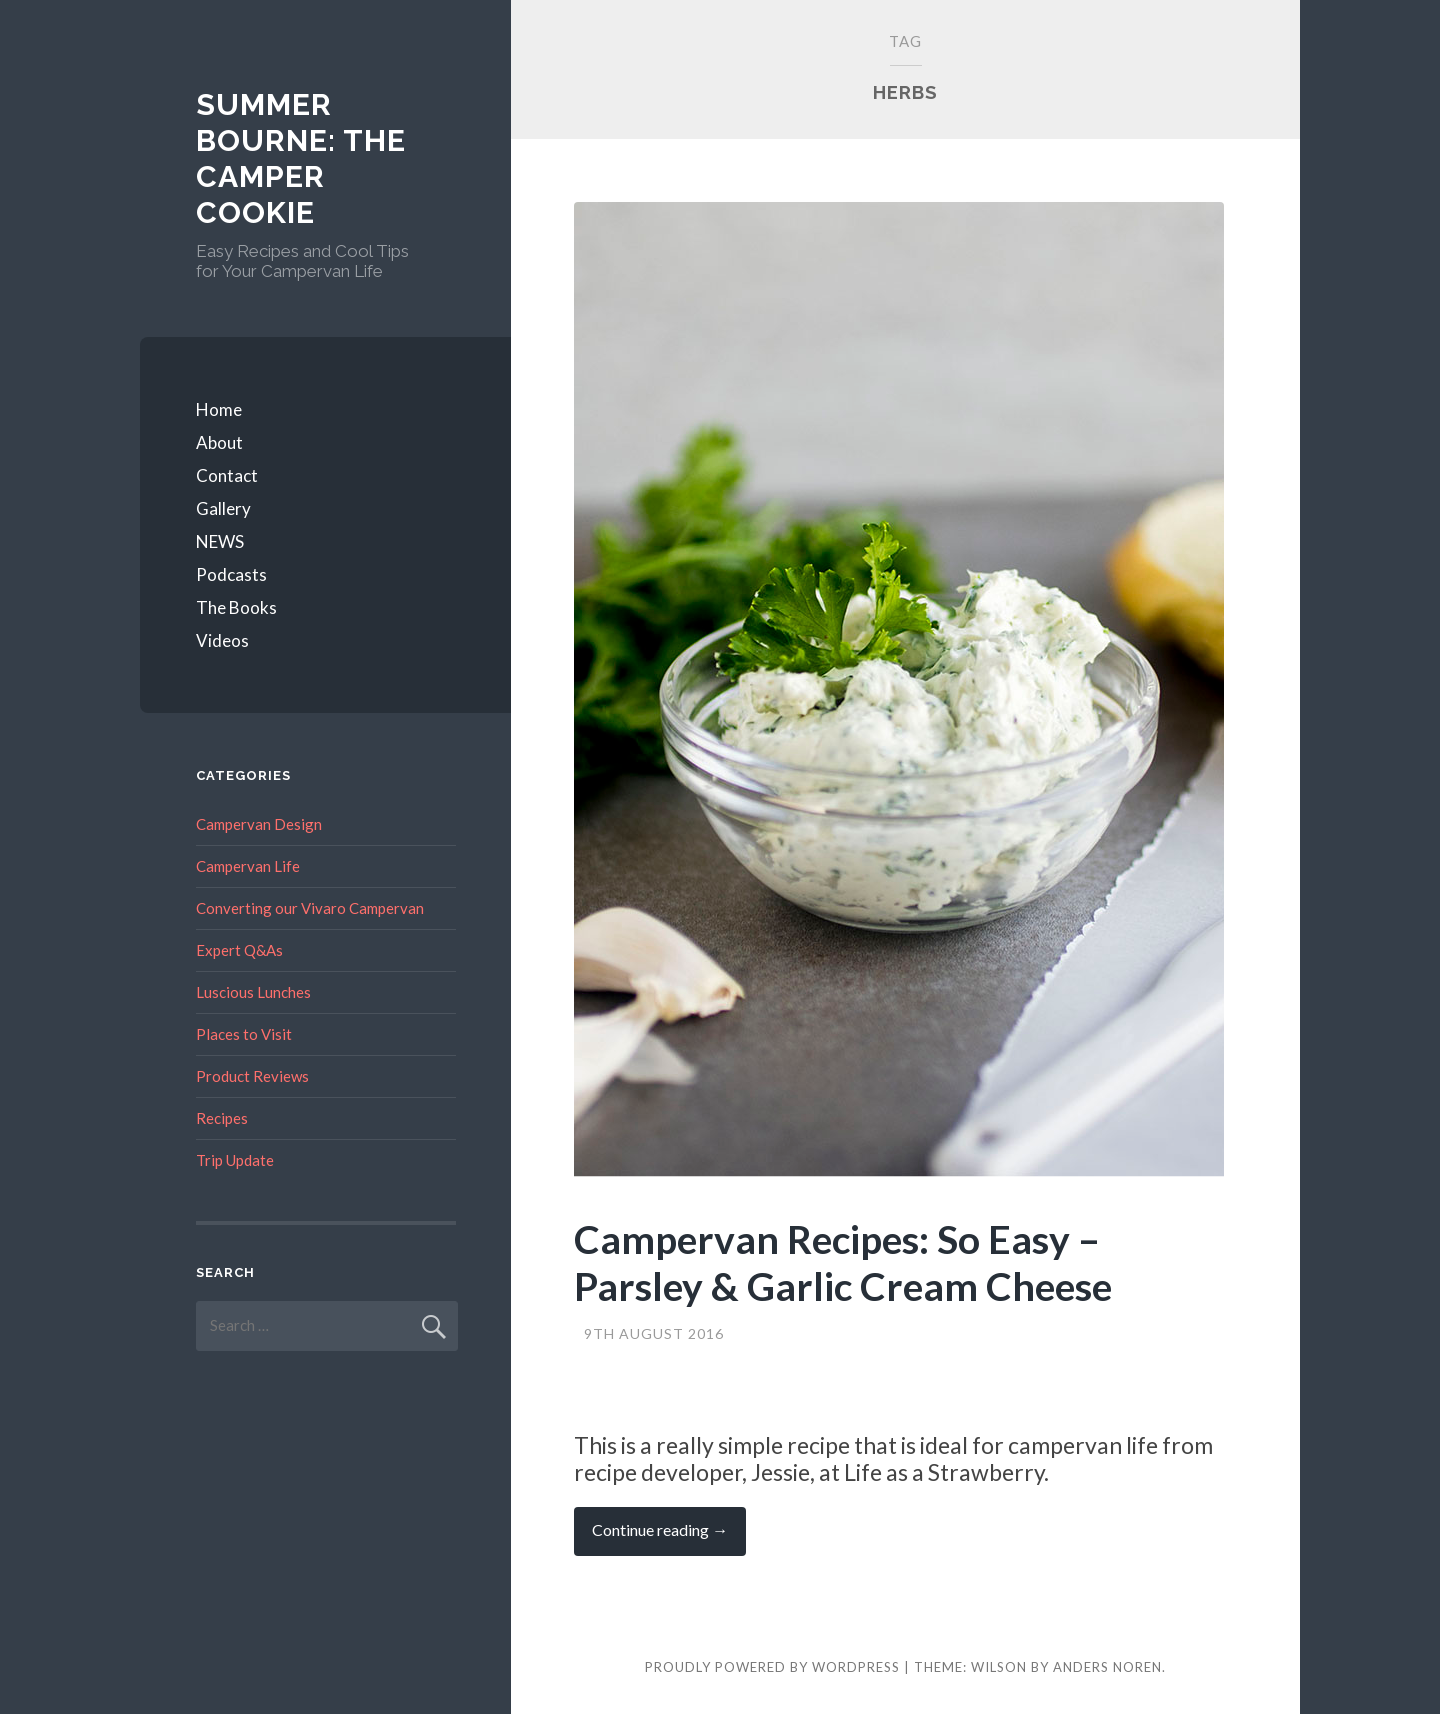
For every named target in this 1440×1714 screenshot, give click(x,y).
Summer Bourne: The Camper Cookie (301, 158)
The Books (236, 607)
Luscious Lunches (253, 992)
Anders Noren (1107, 1667)
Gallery (223, 508)
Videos (222, 640)
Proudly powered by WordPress (772, 1667)
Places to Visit (244, 1034)
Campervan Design (259, 824)
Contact (227, 475)
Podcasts (231, 574)
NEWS (220, 541)
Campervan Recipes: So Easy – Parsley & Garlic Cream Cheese (843, 1262)
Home (219, 409)
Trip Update (235, 1160)
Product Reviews (252, 1076)
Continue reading (669, 1537)
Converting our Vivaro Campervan (310, 908)
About (219, 442)
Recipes (222, 1118)
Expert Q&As (239, 950)
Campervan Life (248, 866)
